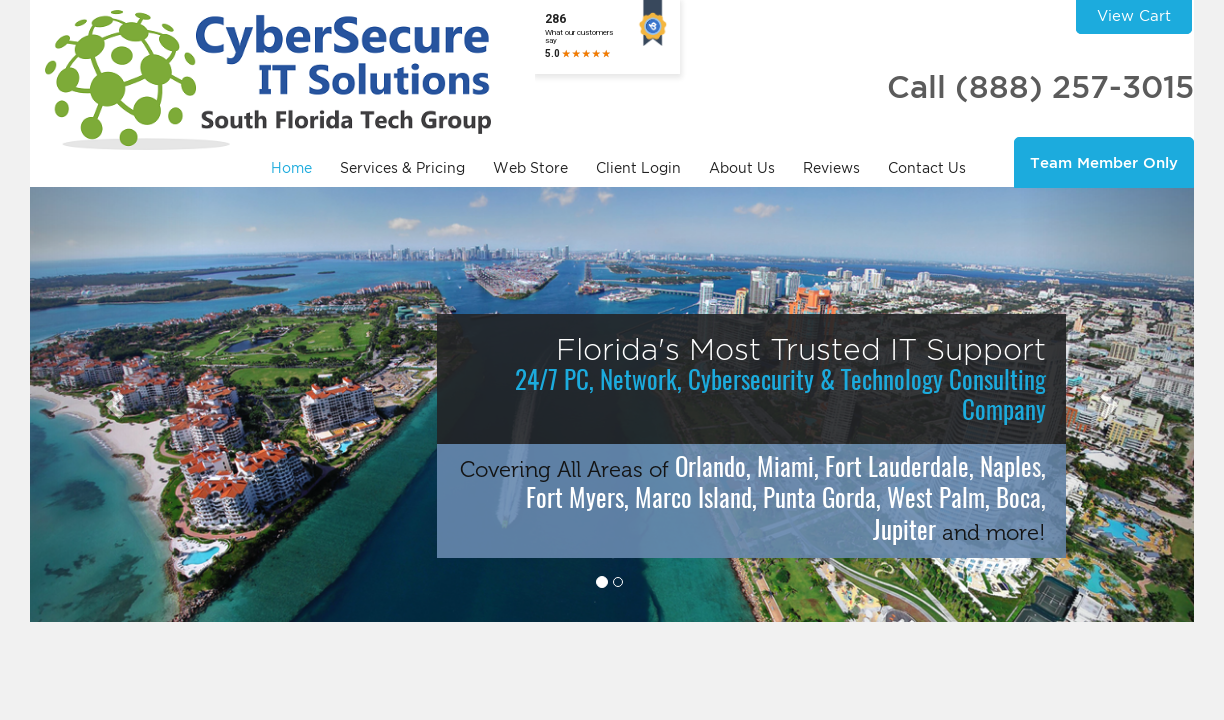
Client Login (638, 167)
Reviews (831, 167)
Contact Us (927, 167)
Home (291, 167)
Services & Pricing (402, 167)
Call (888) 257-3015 (1040, 86)
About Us (742, 167)
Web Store (530, 167)
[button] (117, 404)
